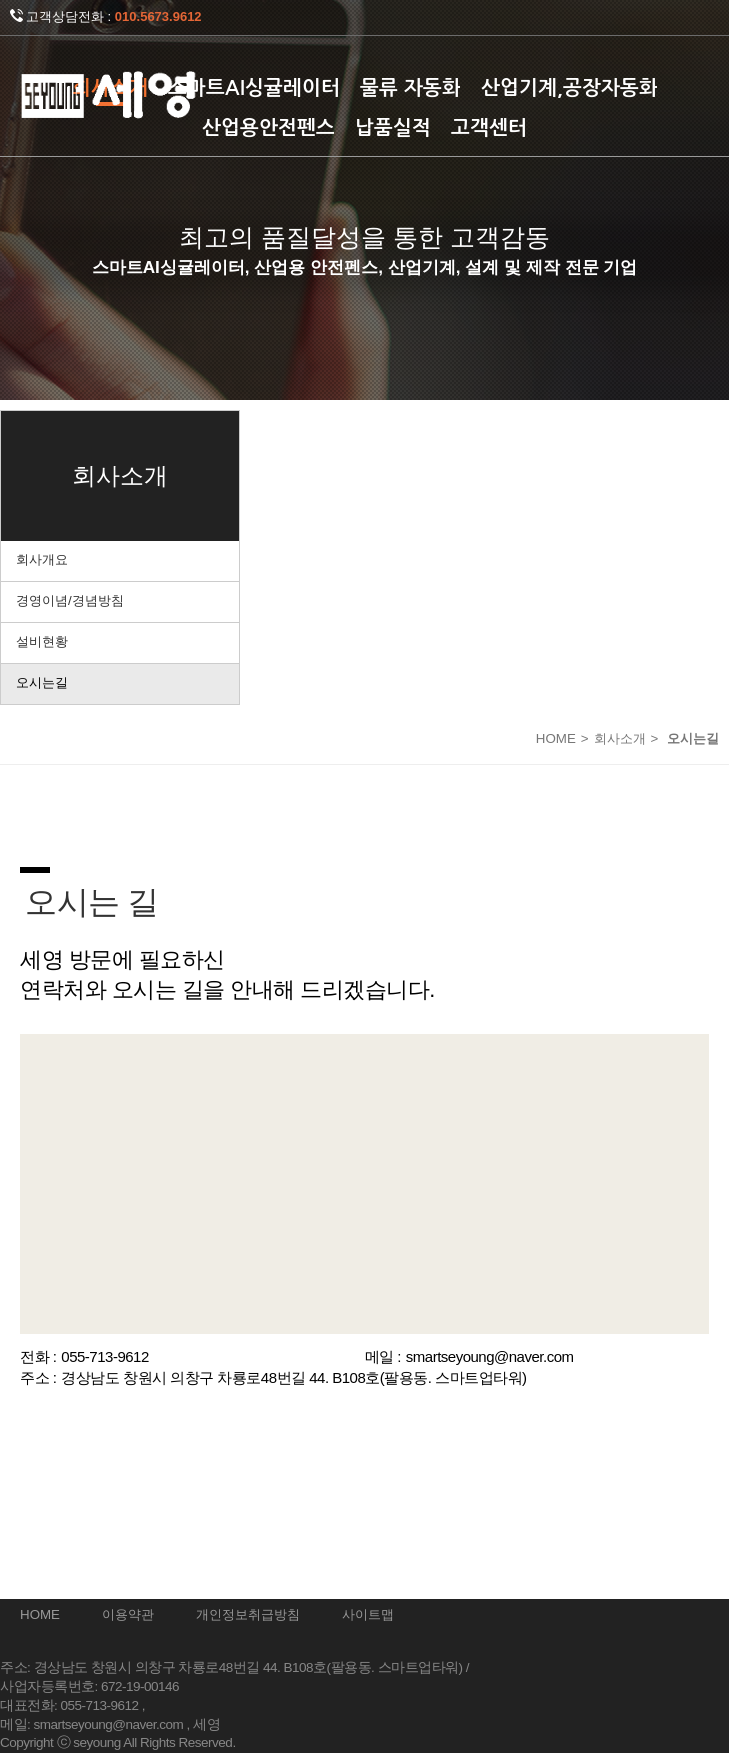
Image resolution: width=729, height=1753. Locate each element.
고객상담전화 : (106, 16)
